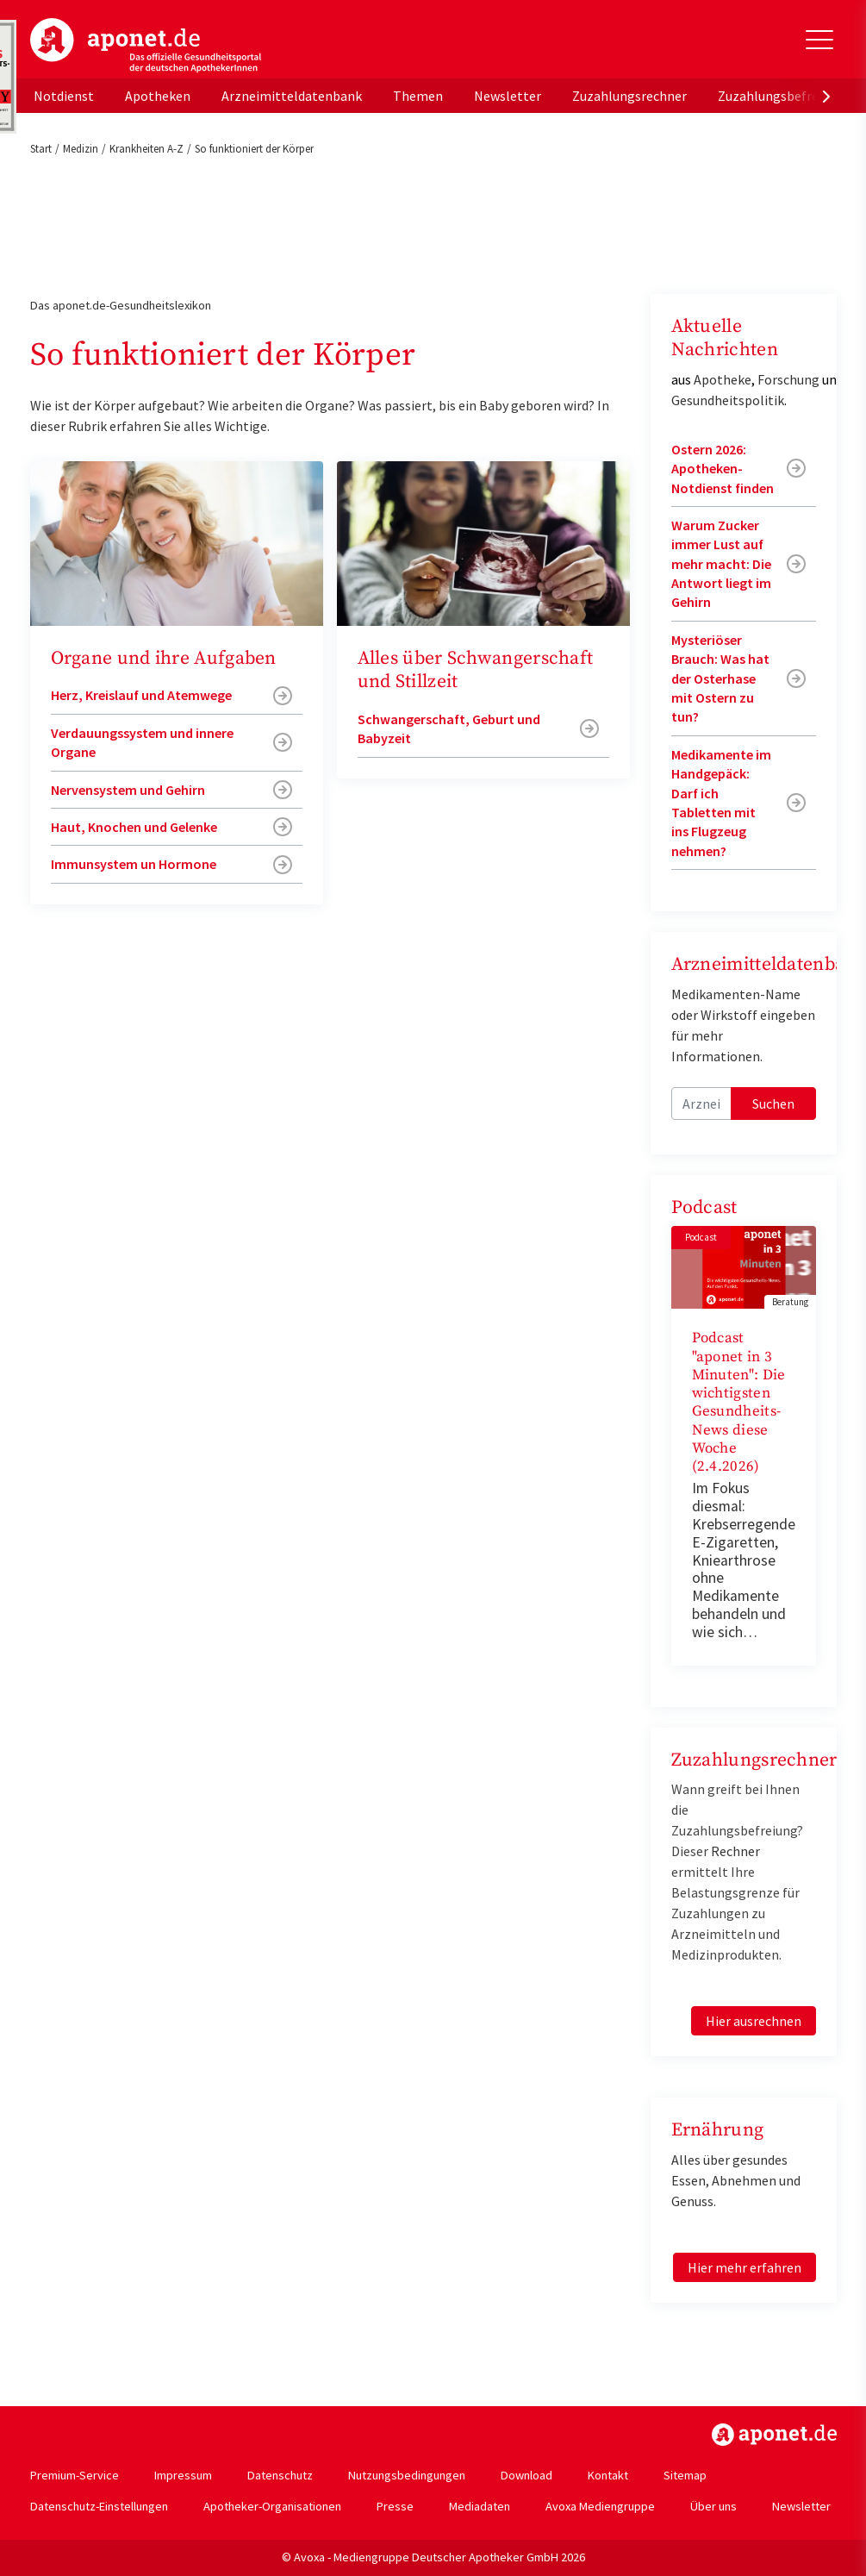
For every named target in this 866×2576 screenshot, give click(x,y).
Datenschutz (280, 2475)
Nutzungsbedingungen (406, 2475)
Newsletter (507, 95)
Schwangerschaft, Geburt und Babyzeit (449, 728)
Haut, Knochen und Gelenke (134, 826)
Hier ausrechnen (753, 2020)
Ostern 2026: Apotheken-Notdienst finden (722, 469)
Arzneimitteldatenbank (291, 95)
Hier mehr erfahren (744, 2267)
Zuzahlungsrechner (629, 95)
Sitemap (685, 2475)
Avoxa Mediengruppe (600, 2506)
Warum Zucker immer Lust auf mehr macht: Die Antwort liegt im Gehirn (721, 563)
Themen (418, 95)
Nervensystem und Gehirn (128, 789)
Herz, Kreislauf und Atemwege (141, 694)
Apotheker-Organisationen (272, 2506)
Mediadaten (479, 2506)
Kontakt (608, 2475)
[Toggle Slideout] (819, 39)
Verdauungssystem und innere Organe (142, 742)
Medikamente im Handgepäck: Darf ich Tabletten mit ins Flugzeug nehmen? (721, 803)
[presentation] (826, 95)
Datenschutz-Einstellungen (99, 2506)
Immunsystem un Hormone (133, 863)
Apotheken (157, 95)
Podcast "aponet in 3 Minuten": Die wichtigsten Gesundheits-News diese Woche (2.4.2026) (739, 1402)
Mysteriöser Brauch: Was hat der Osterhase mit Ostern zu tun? (720, 678)
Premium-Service (74, 2475)
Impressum (183, 2475)
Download (526, 2475)
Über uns (713, 2506)
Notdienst (64, 95)
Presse (395, 2506)
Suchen (773, 1103)
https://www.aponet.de (774, 2434)
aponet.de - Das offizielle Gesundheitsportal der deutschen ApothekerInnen (145, 45)
